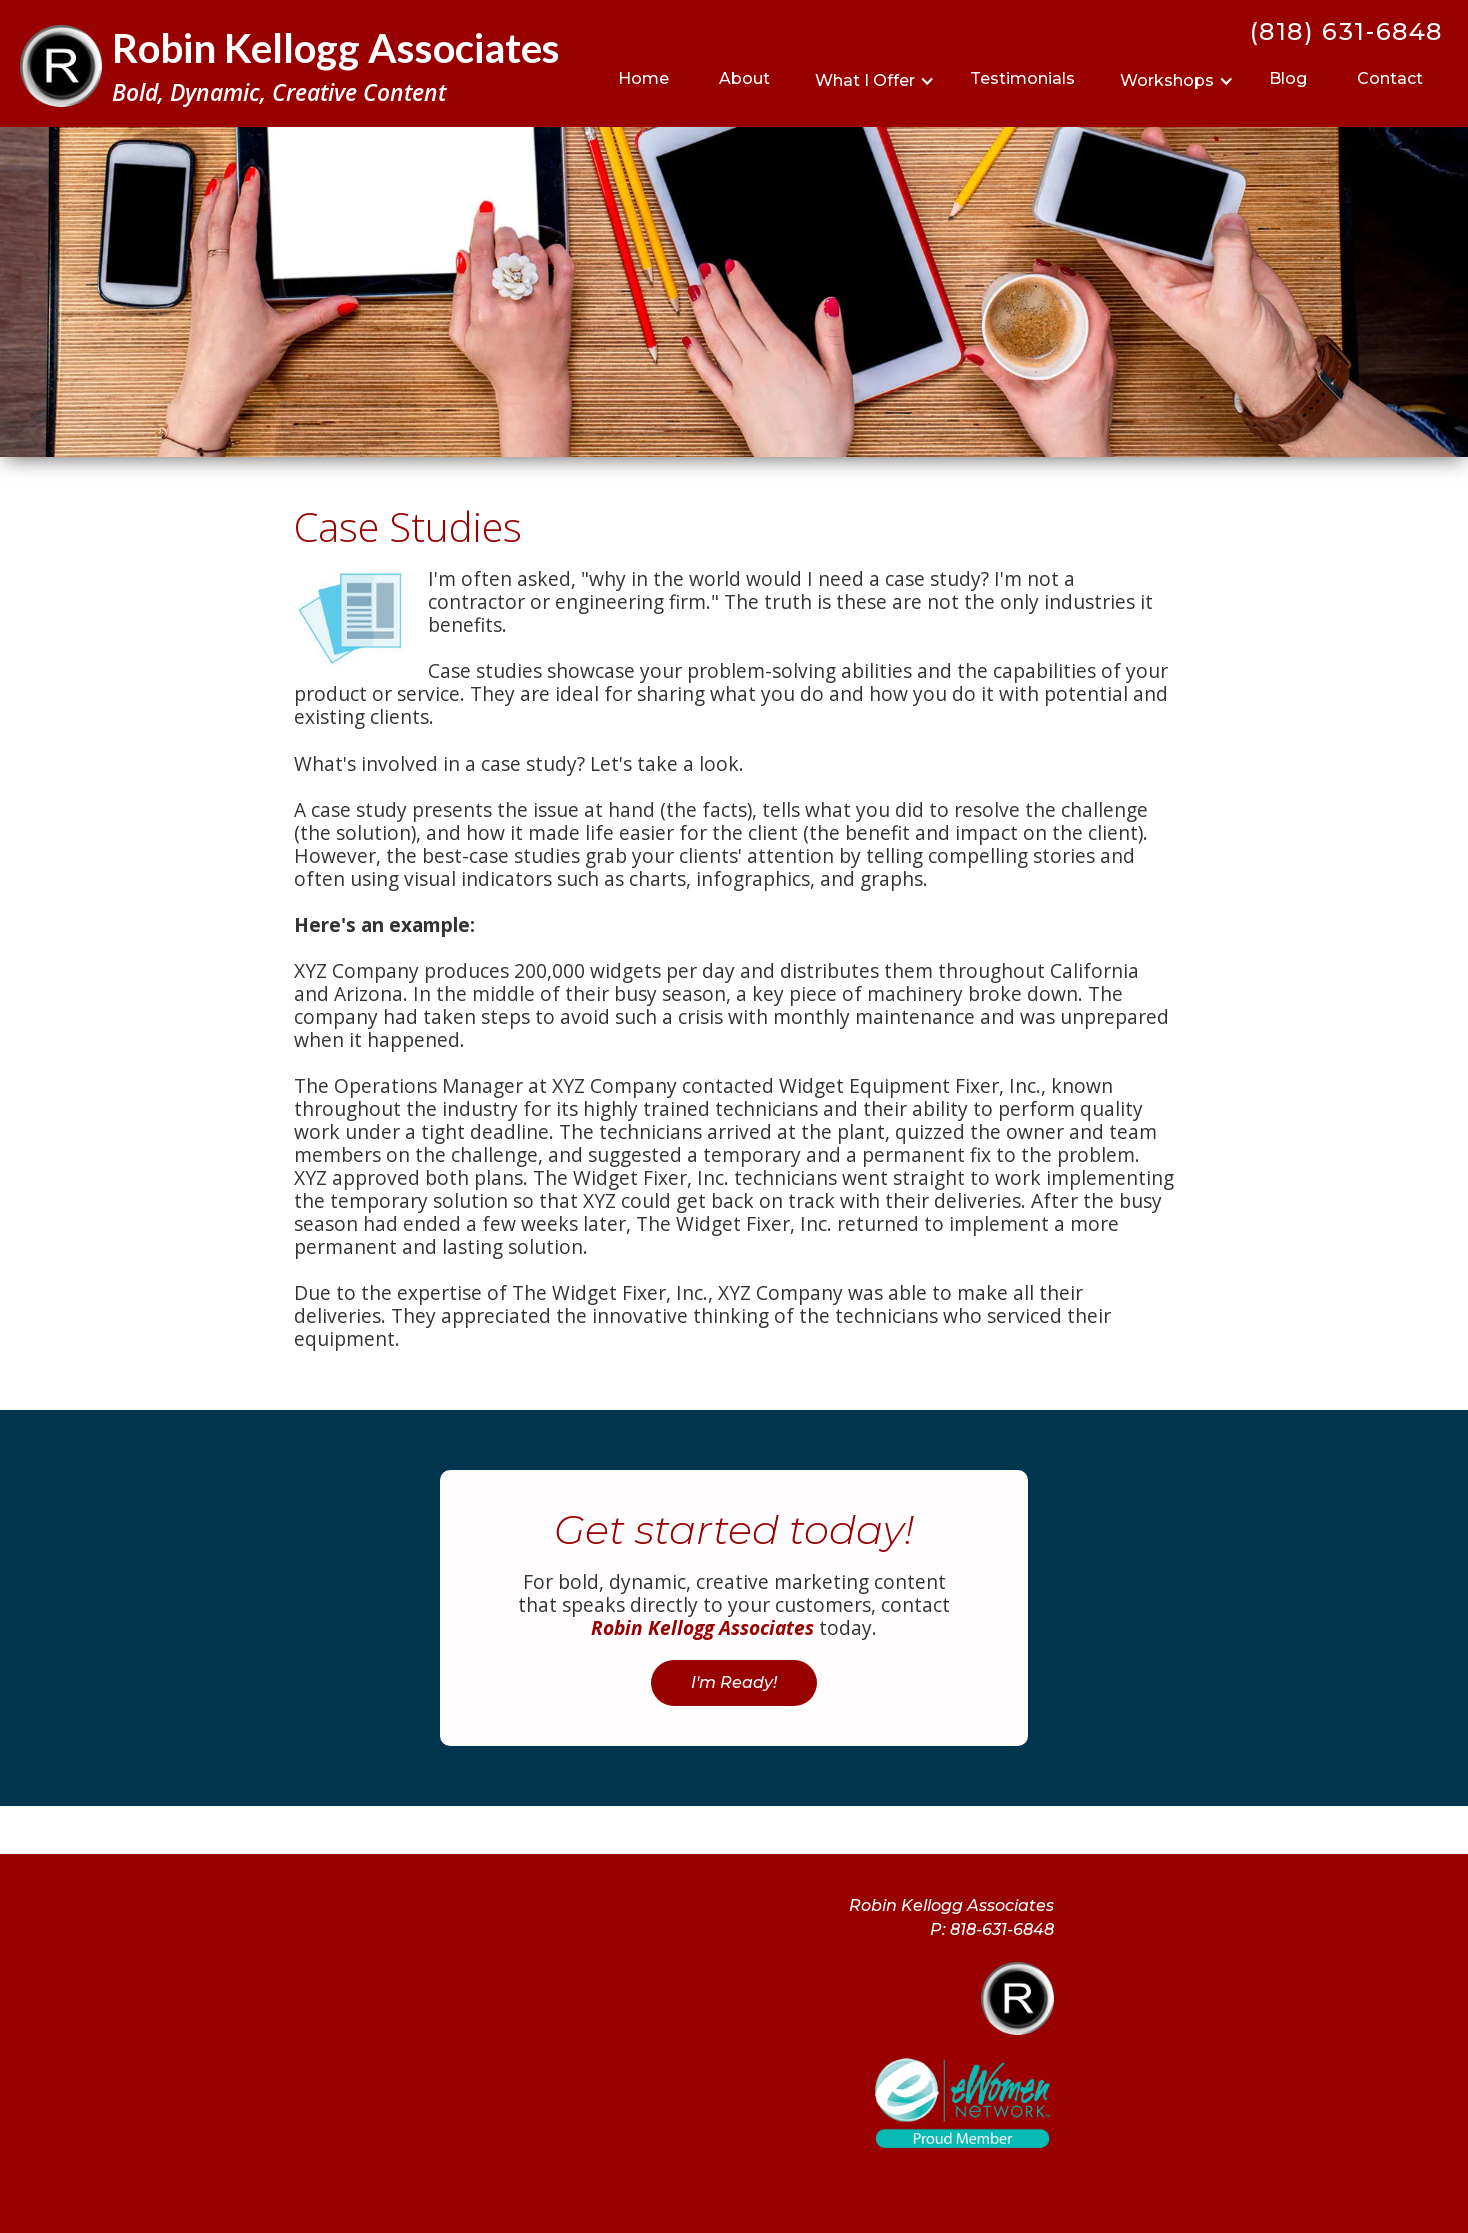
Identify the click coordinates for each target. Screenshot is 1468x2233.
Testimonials (1022, 78)
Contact (1390, 78)
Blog (1288, 78)
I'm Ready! (734, 1682)
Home (643, 78)
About (744, 78)
